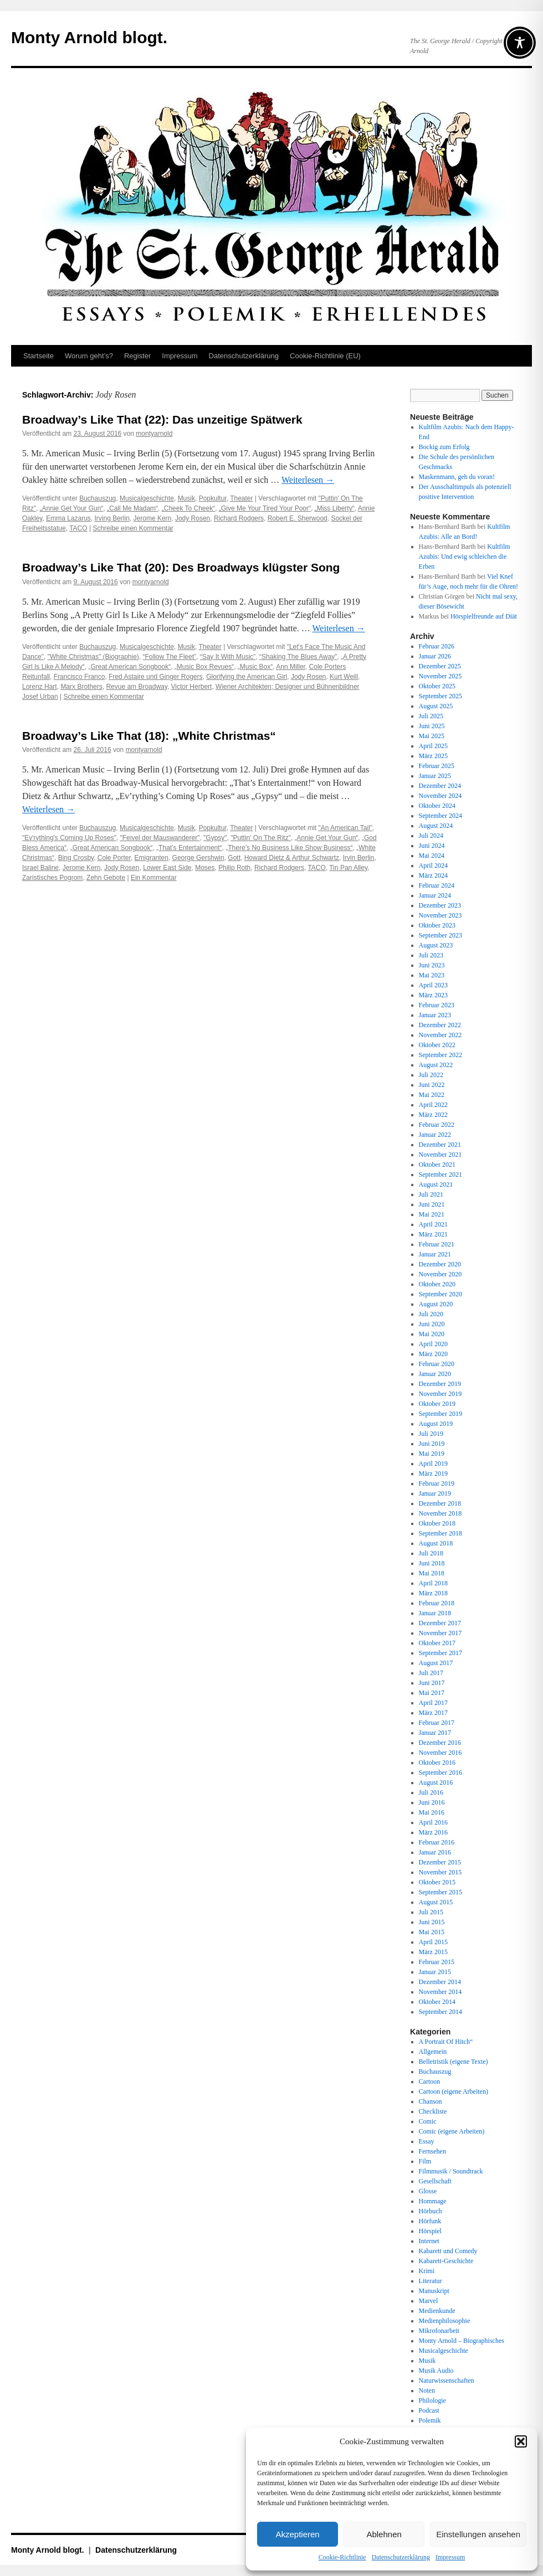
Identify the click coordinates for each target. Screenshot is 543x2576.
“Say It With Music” (228, 657)
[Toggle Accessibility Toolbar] (520, 43)
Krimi (427, 2271)
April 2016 (433, 1822)
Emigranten (151, 858)
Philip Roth (234, 868)
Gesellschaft (435, 2181)
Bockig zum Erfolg (444, 447)
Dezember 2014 (440, 1982)
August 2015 (436, 1902)
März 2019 (433, 1473)
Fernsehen (432, 2151)
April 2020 (433, 1344)
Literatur (430, 2281)
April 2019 (433, 1463)
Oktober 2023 (437, 925)
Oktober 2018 (437, 1523)
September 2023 (440, 935)
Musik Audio (436, 2370)
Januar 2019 (435, 1493)
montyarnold (154, 433)
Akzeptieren (297, 2534)
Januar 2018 (435, 1613)
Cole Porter (114, 858)
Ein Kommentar (154, 878)
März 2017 (433, 1713)
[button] (520, 2441)
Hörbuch (430, 2211)
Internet (429, 2241)
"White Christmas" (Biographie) (93, 657)
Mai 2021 (431, 1214)
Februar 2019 (436, 1483)
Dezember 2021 (440, 1144)
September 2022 (440, 1055)
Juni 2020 (432, 1324)
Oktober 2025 (437, 686)
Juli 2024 (431, 835)
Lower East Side (167, 868)
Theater (241, 498)
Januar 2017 (435, 1733)
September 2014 (440, 2012)
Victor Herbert (191, 687)
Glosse (428, 2191)
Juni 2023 (432, 965)
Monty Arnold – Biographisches (461, 2341)
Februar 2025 (436, 766)
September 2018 (440, 1533)
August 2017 (436, 1663)
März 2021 (433, 1234)
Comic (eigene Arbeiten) (452, 2131)
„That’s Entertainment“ (189, 848)
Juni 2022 (432, 1085)
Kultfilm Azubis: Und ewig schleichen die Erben (464, 556)
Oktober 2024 (437, 806)
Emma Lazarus (68, 518)
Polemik (430, 2420)
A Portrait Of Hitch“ (446, 2042)
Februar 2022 (436, 1125)
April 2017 (433, 1703)
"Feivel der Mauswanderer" (160, 838)
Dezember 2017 (440, 1623)
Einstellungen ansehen (478, 2534)
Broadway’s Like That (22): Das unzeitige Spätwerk (162, 419)
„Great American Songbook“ (129, 667)
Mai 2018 (431, 1573)
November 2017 (440, 1633)
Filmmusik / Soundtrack (451, 2171)
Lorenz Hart (39, 687)
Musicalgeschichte (147, 498)
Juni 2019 (432, 1443)
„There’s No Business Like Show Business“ (289, 848)
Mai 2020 (431, 1334)
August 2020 (436, 1304)
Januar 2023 (435, 1015)
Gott (234, 858)
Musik (186, 498)
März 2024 (433, 875)
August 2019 (436, 1424)
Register (137, 356)
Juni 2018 (432, 1563)
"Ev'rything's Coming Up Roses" (69, 838)
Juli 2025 (431, 716)
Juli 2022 (431, 1075)
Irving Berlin (112, 518)
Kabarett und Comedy (448, 2251)
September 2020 (440, 1294)
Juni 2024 (432, 845)
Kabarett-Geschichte (446, 2261)
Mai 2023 (431, 975)
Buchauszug (97, 498)
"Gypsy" (215, 838)
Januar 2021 (435, 1254)
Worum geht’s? (89, 356)
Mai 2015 (431, 1932)
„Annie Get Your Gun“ (72, 508)
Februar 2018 (436, 1603)
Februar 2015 (436, 1962)
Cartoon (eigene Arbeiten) (453, 2091)
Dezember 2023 (440, 905)
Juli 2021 (431, 1194)
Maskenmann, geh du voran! (457, 477)
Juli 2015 (431, 1912)
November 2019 (440, 1394)
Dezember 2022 (440, 1025)
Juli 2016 (431, 1792)
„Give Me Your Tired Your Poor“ (265, 508)
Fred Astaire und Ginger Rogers (155, 677)
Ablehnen (383, 2534)
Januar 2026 (435, 656)
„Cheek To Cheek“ (189, 508)
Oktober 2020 (437, 1284)
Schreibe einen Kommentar (133, 528)
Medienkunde (437, 2311)
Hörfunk (430, 2221)
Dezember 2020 (440, 1264)
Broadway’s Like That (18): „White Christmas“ (149, 735)
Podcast (429, 2410)
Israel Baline (40, 868)
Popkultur (213, 498)
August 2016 (436, 1782)
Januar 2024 (435, 895)
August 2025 (436, 706)
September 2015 (440, 1892)
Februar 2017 (436, 1723)
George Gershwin (198, 858)
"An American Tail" (345, 828)
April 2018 (433, 1583)
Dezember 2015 (440, 1862)
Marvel (428, 2301)
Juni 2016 (432, 1802)
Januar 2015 (435, 1972)
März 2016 (433, 1832)
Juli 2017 (431, 1673)
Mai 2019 (431, 1453)
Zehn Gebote (105, 878)
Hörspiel (430, 2231)
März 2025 (433, 756)
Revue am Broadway (136, 687)
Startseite (38, 356)
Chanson (430, 2101)
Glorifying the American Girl (246, 677)
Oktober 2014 (437, 2002)
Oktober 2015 (437, 1882)
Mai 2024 (431, 855)
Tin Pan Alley (348, 868)
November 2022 (440, 1035)
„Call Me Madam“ (132, 508)
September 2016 (440, 1772)
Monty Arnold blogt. (89, 37)
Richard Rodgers (239, 518)
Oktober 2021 (437, 1164)
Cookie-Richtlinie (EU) (325, 356)
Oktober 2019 (437, 1404)
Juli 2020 (431, 1314)
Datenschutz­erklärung (401, 2557)
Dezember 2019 (440, 1384)
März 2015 (433, 1952)
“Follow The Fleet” (169, 657)
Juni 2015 (432, 1922)
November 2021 (440, 1154)
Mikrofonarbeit (439, 2331)
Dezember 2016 (440, 1742)
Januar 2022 (435, 1134)
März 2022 (433, 1115)
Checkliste (433, 2111)
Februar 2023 (436, 1005)
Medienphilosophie (444, 2321)
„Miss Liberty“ (335, 508)
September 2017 (440, 1653)
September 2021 (440, 1174)
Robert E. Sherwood (297, 518)
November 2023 (440, 915)
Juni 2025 (432, 726)
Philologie (432, 2400)
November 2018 (440, 1513)
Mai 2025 (431, 736)
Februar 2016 (436, 1842)
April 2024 (433, 865)
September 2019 (440, 1414)
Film (425, 2161)
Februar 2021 (436, 1244)
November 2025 (440, 676)
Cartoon (429, 2081)
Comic (428, 2121)
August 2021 (436, 1184)
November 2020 (440, 1274)
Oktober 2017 (437, 1643)
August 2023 (436, 945)
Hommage (433, 2201)
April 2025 (433, 746)
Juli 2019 (431, 1434)
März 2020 (433, 1354)
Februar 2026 (436, 646)
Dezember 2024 (440, 786)
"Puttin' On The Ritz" (260, 838)
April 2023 (433, 985)
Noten (427, 2390)
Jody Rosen (192, 518)
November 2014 (440, 1992)
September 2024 (440, 816)
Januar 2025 (435, 776)
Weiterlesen (307, 480)
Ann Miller (290, 667)
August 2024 (436, 826)
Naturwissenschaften (446, 2380)
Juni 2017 (432, 1683)
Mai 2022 (431, 1095)
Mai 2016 (431, 1812)
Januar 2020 (435, 1374)
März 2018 (433, 1593)
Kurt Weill (344, 677)
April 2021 (433, 1224)
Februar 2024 (436, 885)
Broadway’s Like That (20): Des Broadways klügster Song (181, 567)
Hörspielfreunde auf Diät (483, 616)
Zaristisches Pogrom (52, 878)
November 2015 (440, 1872)
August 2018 (436, 1543)
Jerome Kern (153, 518)
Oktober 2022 (437, 1045)
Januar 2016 (435, 1852)
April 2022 (433, 1105)
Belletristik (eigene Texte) (453, 2061)
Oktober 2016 (437, 1762)
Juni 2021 (432, 1204)
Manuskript (434, 2291)
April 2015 (433, 1942)
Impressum (450, 2557)
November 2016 (440, 1752)
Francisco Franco (79, 677)
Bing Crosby (76, 858)
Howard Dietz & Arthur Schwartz (291, 858)
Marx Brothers (81, 687)
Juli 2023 (431, 955)
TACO (78, 528)
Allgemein (433, 2051)
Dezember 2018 (440, 1503)
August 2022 (436, 1065)
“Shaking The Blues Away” (298, 657)
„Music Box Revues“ (204, 667)
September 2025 (440, 696)
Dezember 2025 (440, 666)
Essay (426, 2141)
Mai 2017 (431, 1693)
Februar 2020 (436, 1364)
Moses (204, 868)
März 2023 (433, 995)
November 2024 (440, 796)
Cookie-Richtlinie (342, 2557)
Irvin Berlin (359, 858)
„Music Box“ (255, 667)
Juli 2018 (431, 1553)
